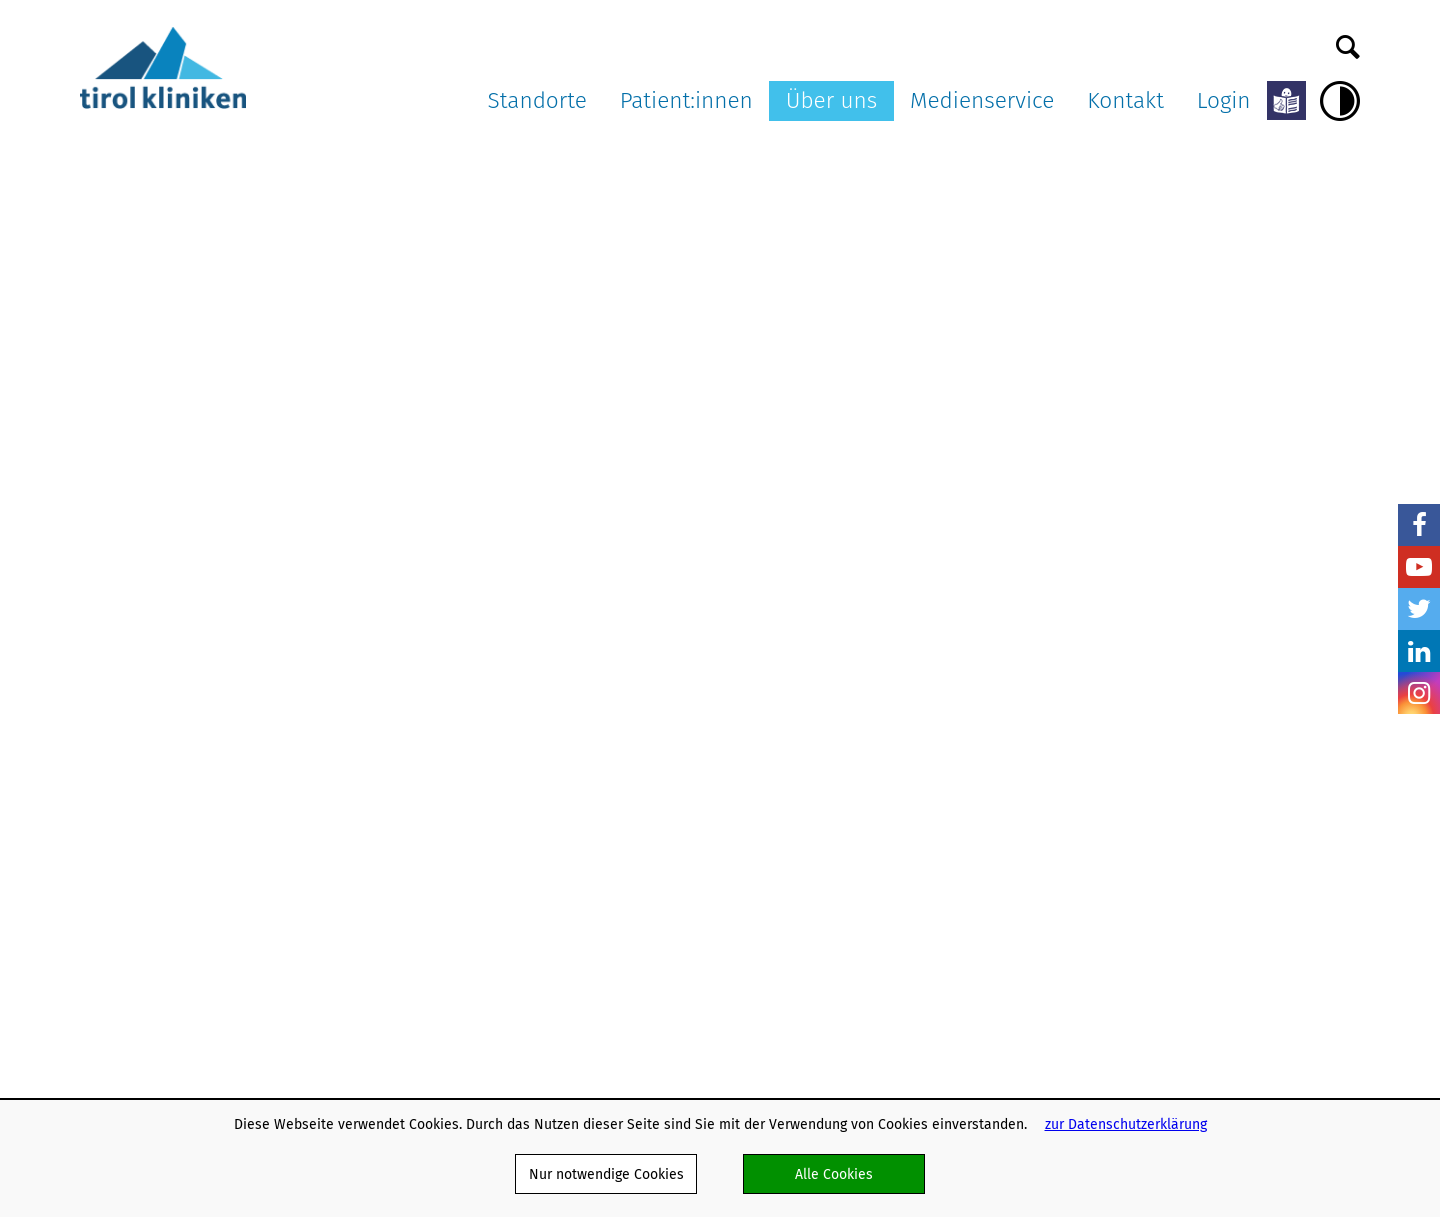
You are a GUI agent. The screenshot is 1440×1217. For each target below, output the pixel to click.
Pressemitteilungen (1062, 629)
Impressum (855, 822)
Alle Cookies (834, 1174)
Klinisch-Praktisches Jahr (899, 843)
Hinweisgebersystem (886, 1036)
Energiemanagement (885, 971)
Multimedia (1036, 673)
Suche (1348, 42)
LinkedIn (1419, 651)
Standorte (537, 100)
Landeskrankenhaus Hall (429, 692)
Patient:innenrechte (593, 651)
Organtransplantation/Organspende (644, 737)
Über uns (832, 100)
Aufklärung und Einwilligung (617, 694)
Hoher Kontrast (1340, 101)
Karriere (845, 714)
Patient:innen (686, 100)
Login (1224, 100)
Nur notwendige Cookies (606, 1174)
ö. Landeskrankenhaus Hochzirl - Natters (421, 724)
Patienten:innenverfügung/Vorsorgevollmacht (675, 716)
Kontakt (1125, 100)
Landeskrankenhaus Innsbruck (414, 639)
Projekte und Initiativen (895, 992)
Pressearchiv (1041, 651)
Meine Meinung (578, 845)
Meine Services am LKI (602, 629)
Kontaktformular (1232, 651)
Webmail (848, 779)
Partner (843, 757)
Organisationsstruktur (889, 651)
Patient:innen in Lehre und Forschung (649, 781)
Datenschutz (859, 800)
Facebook (1419, 525)
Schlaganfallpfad (874, 1014)
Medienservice (982, 100)
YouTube (1419, 567)
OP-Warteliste (575, 824)
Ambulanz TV (1040, 694)
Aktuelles (246, 156)
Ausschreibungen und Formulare (888, 683)
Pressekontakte (1049, 716)
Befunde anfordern (1240, 673)
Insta (1419, 693)
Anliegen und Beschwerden (616, 802)
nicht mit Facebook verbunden (91, 670)
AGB (833, 735)
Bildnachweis (1042, 737)
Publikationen (864, 887)
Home (99, 156)
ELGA (545, 759)
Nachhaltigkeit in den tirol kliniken (903, 940)
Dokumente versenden (1252, 629)
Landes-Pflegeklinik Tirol (429, 671)
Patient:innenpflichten (601, 673)
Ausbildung (855, 1057)
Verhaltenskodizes (878, 908)
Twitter (1419, 609)
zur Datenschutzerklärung (1126, 1124)
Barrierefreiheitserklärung (903, 865)
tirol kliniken (138, 601)
